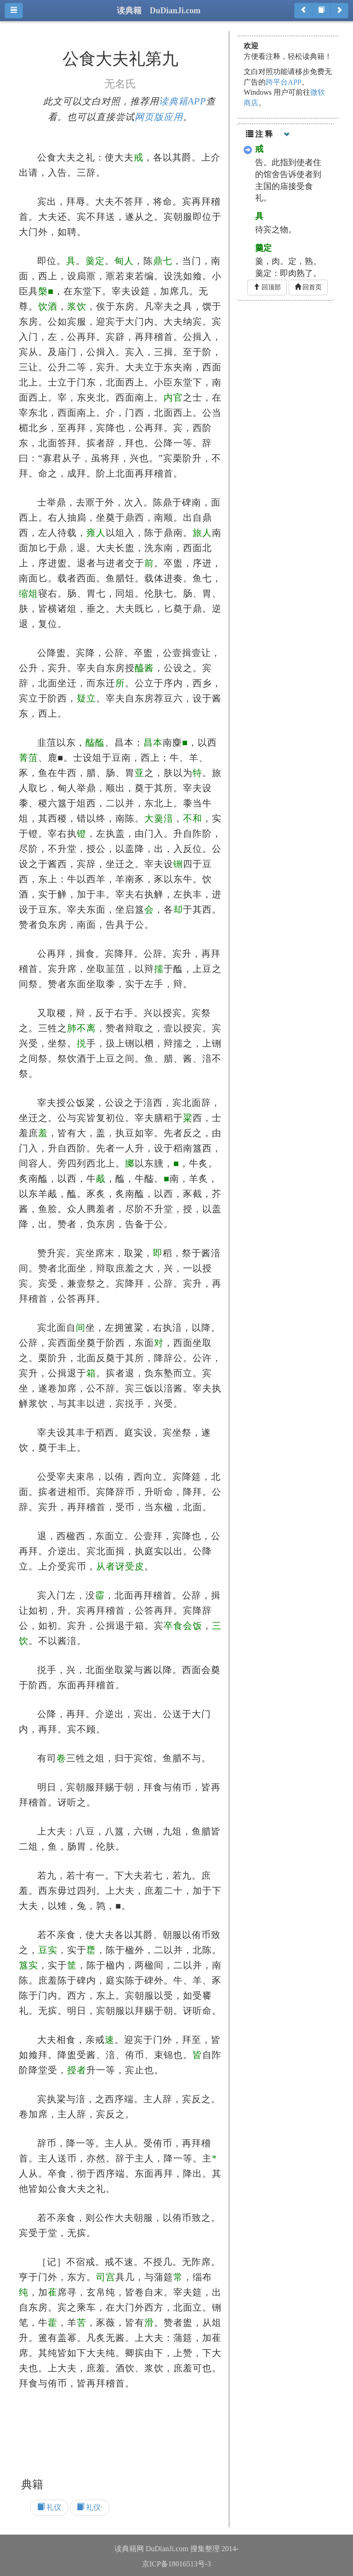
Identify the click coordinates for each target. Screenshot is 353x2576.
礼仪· (89, 2507)
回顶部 (267, 287)
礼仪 (49, 2507)
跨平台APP (283, 82)
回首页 (308, 287)
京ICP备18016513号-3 (176, 2564)
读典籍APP (182, 101)
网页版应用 (159, 117)
